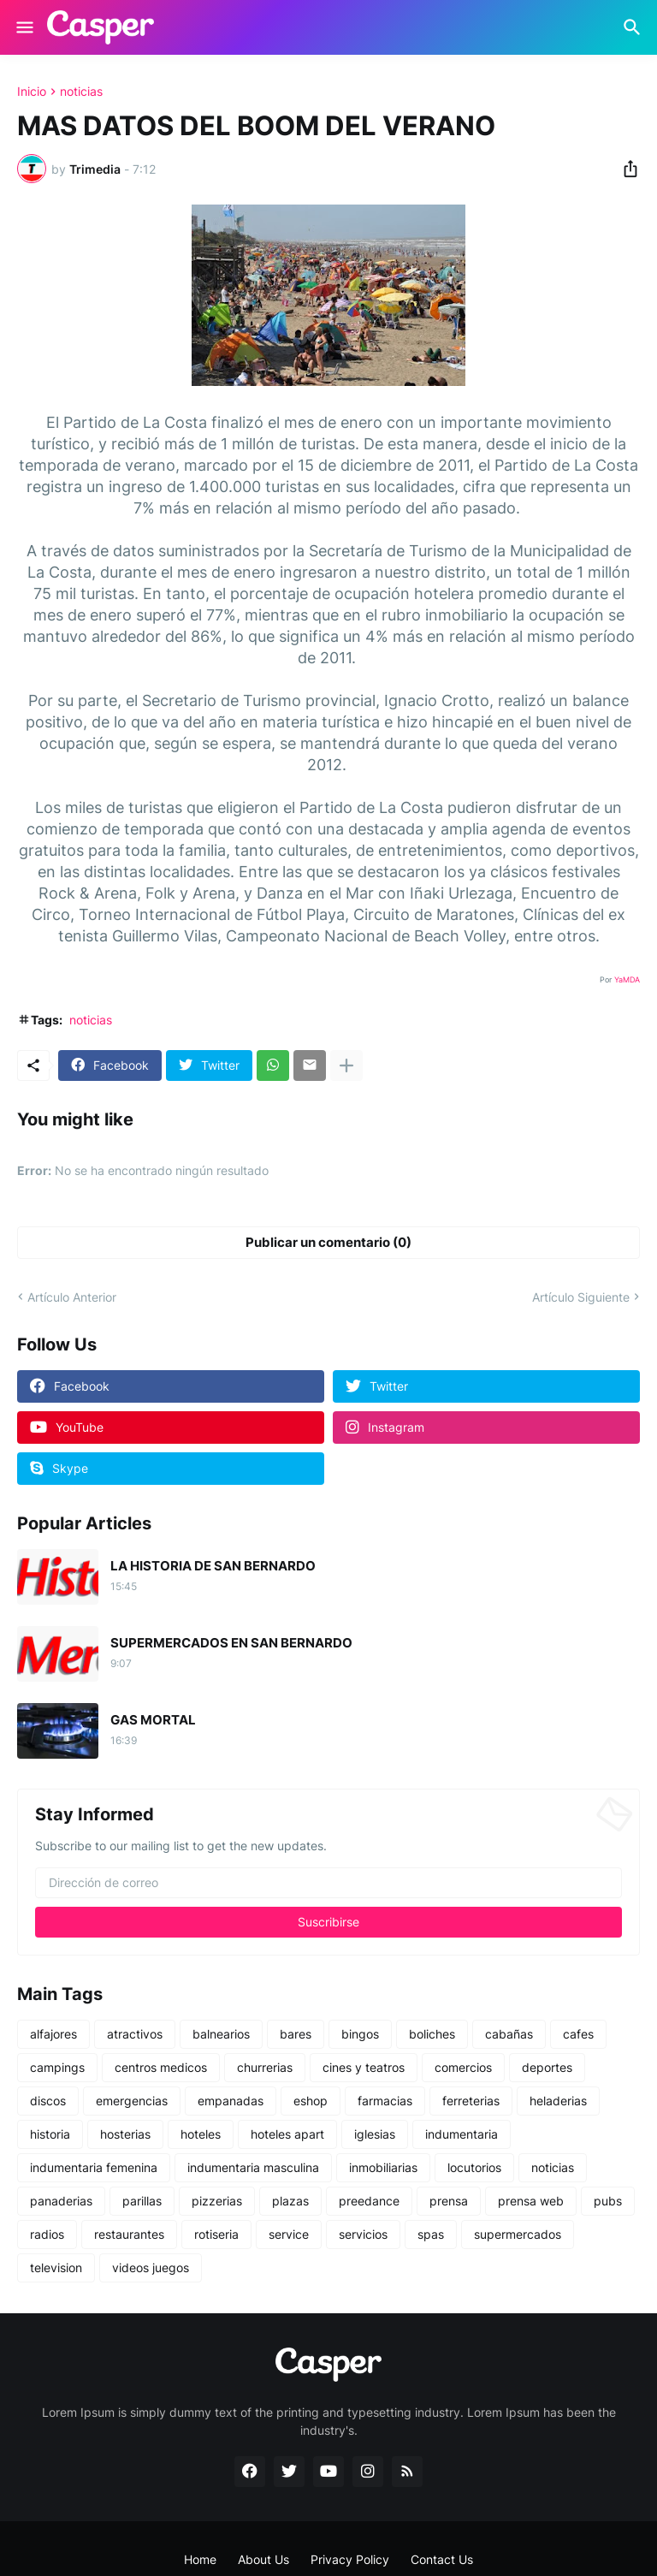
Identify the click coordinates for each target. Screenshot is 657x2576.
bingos (360, 2034)
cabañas (509, 2034)
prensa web (531, 2200)
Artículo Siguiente (581, 1297)
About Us (263, 2559)
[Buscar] (634, 27)
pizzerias (217, 2200)
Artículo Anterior (71, 1297)
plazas (290, 2200)
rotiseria (216, 2234)
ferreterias (471, 2100)
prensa (448, 2200)
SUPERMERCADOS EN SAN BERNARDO (231, 1643)
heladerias (558, 2100)
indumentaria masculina (253, 2167)
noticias (81, 92)
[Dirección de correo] (328, 1882)
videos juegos (150, 2267)
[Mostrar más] (346, 1065)
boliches (432, 2034)
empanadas (230, 2100)
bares (295, 2034)
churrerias (265, 2067)
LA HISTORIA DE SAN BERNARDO (213, 1566)
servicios (363, 2234)
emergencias (132, 2100)
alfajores (53, 2034)
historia (50, 2134)
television (56, 2267)
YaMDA (627, 979)
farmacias (385, 2100)
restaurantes (129, 2234)
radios (47, 2234)
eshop (310, 2100)
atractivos (135, 2034)
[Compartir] (625, 168)
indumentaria (461, 2134)
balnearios (221, 2034)
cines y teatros (364, 2067)
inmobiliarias (383, 2167)
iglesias (374, 2134)
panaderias (61, 2200)
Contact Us (442, 2559)
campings (57, 2067)
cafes (578, 2034)
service (289, 2234)
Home (200, 2559)
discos (48, 2100)
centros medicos (161, 2067)
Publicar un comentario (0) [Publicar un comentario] (328, 1242)
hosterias (125, 2134)
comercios (463, 2067)
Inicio (31, 92)
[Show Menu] (23, 27)
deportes (547, 2067)
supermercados (517, 2234)
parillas (142, 2200)
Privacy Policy (350, 2559)
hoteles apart (287, 2134)
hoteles (201, 2134)
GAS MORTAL (153, 1720)
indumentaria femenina (93, 2167)
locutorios (474, 2167)
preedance (369, 2200)
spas (430, 2234)
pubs (608, 2200)
